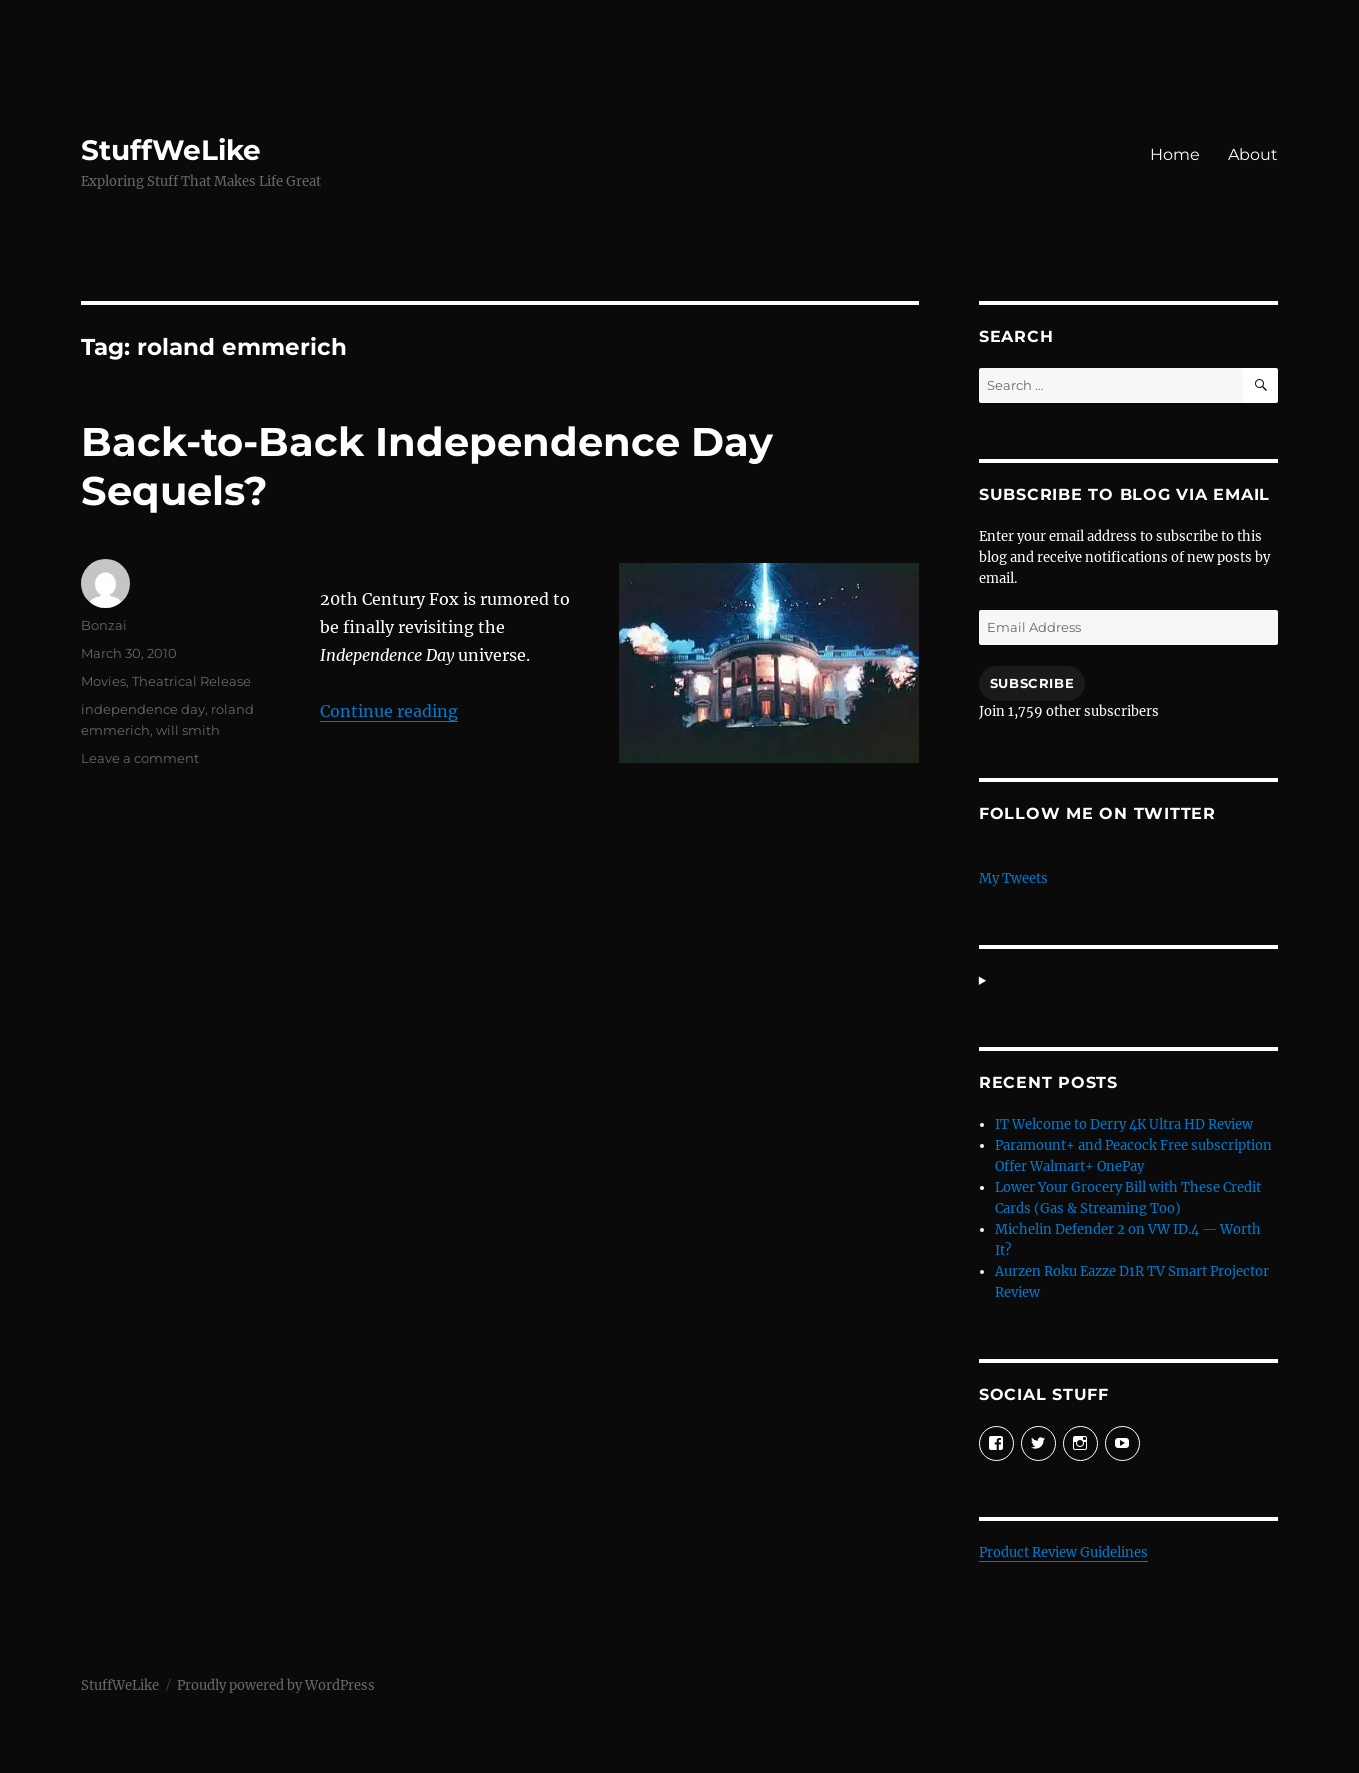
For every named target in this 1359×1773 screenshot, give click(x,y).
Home (1175, 154)
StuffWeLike (171, 150)
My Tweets (1013, 878)
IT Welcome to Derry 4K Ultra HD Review (1124, 1124)
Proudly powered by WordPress (276, 1685)
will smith (188, 730)
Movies (103, 681)
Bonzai (104, 625)
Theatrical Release (191, 681)
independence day (143, 709)
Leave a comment (140, 758)
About (1253, 154)
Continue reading (389, 711)
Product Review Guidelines (1063, 1552)
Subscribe (1032, 683)
